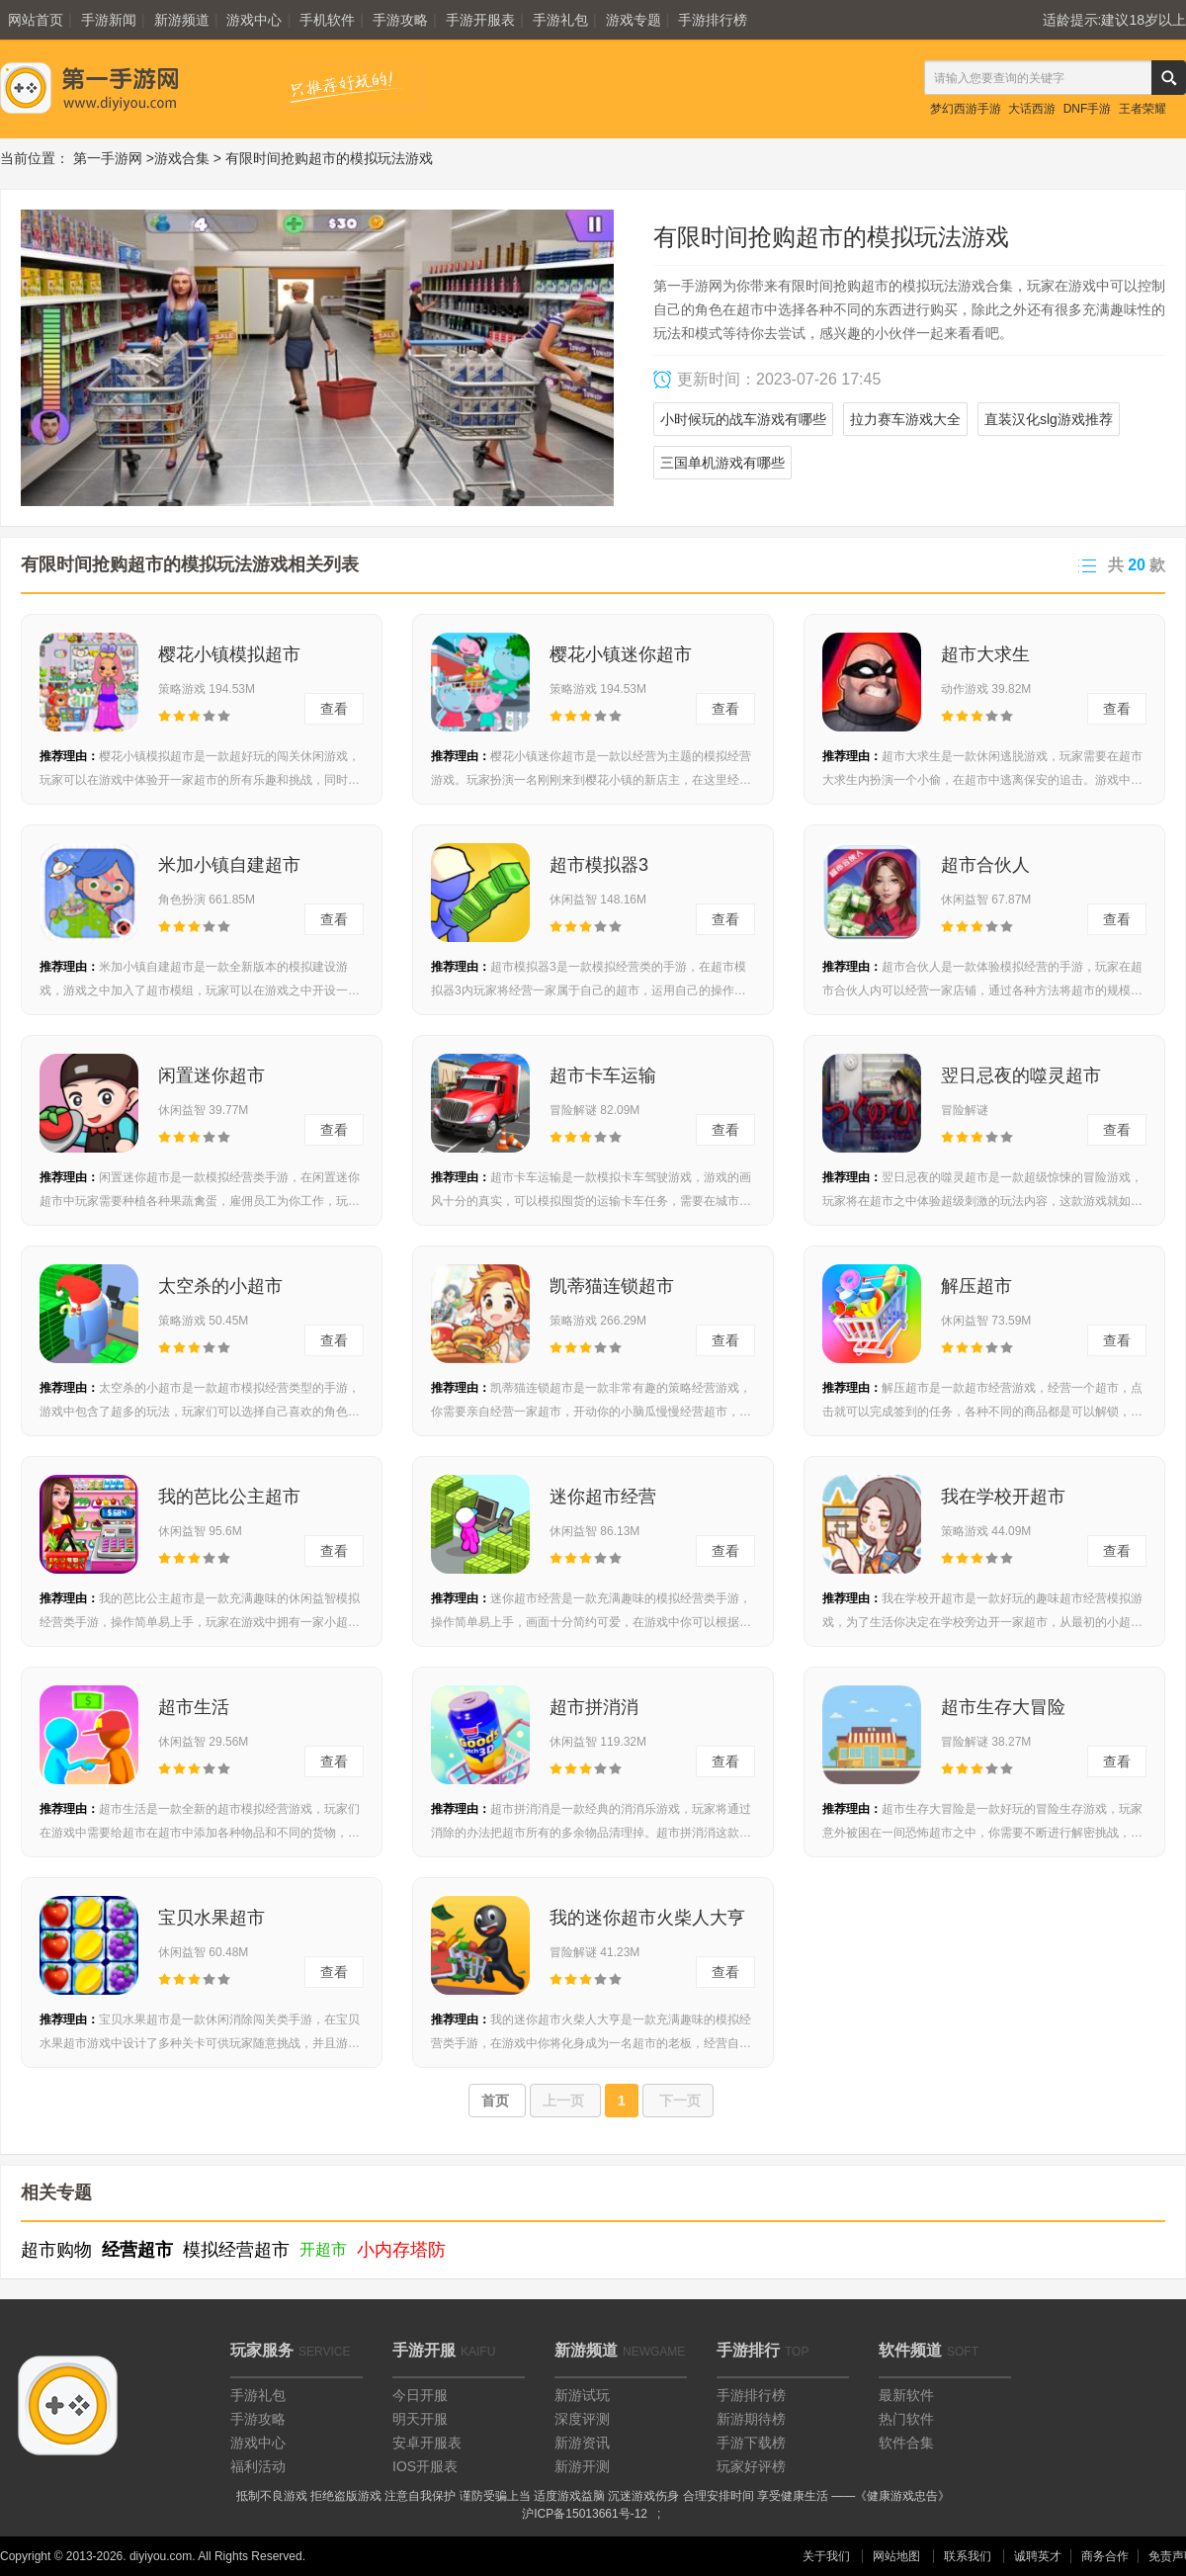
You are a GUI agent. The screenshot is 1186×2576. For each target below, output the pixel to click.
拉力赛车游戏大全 (905, 419)
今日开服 (420, 2395)
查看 (334, 709)
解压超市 (976, 1286)
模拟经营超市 (236, 2250)
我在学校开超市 (1003, 1496)
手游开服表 (480, 20)
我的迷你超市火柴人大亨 (647, 1918)
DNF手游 (1087, 109)
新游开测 (582, 2466)
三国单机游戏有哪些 (722, 463)
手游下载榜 (751, 2442)
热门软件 (906, 2419)
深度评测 (582, 2419)
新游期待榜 (751, 2419)
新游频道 (182, 20)
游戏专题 (633, 20)
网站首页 (35, 20)
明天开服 (420, 2419)
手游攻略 (400, 20)
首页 (497, 2100)
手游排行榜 (712, 20)
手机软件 (327, 20)
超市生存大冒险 (1003, 1707)
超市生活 (193, 1707)
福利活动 (258, 2466)
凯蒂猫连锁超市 (612, 1286)
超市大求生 (985, 654)
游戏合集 (182, 158)
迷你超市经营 (603, 1496)
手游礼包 (560, 20)
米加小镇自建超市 (229, 865)
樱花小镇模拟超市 (229, 654)
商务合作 (1105, 2556)
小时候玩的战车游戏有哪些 (743, 419)
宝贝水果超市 (211, 1918)
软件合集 (906, 2442)
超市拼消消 (594, 1707)
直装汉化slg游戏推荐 (1048, 419)
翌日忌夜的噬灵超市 (1021, 1075)
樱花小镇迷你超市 (621, 654)
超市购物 (56, 2250)
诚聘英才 (1037, 2556)
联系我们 (967, 2556)
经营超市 (137, 2250)
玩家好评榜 (751, 2466)
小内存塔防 (401, 2250)
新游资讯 (582, 2442)
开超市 (323, 2249)
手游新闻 (108, 20)
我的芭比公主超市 (229, 1496)
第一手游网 (107, 158)
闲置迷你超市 (211, 1075)
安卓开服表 (427, 2442)
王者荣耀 (1142, 109)
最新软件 (906, 2395)
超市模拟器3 (599, 865)
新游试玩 (582, 2395)
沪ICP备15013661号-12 (584, 2514)
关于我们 (826, 2556)
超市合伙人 (985, 865)
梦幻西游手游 (965, 109)
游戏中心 (254, 20)
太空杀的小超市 (220, 1286)
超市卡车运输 (603, 1075)
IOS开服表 (425, 2466)
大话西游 (1032, 109)
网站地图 (896, 2556)
